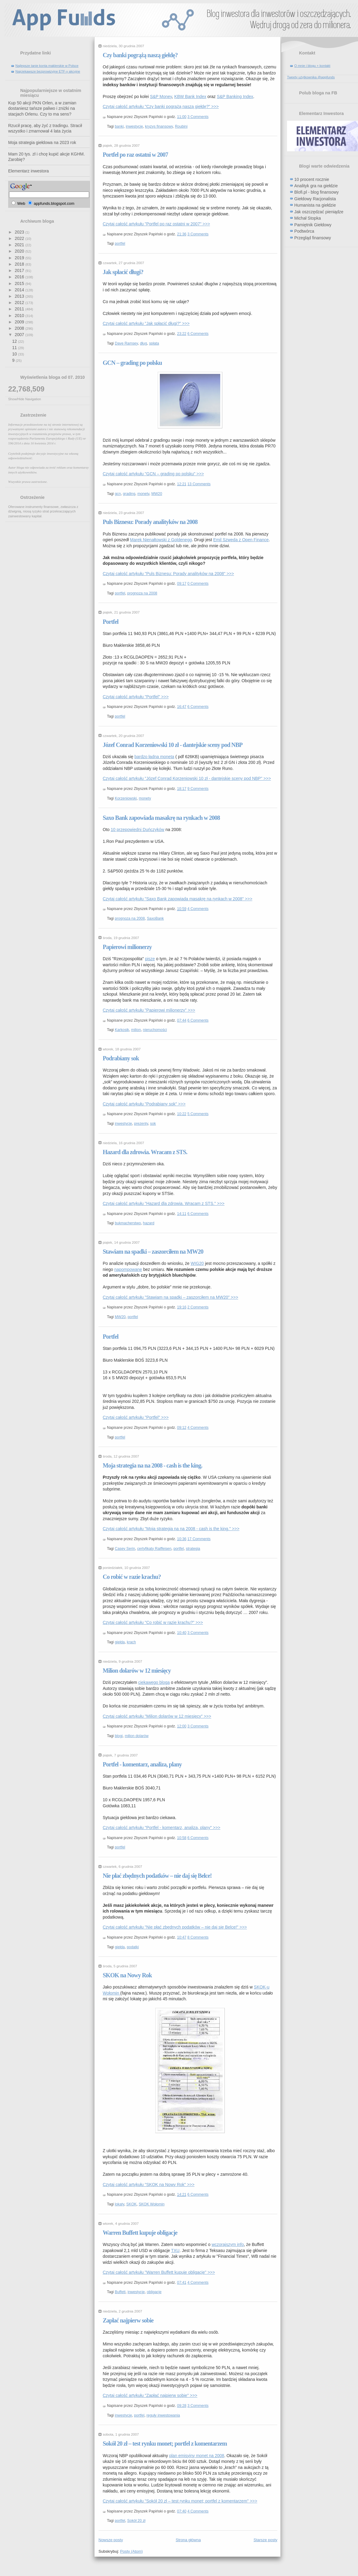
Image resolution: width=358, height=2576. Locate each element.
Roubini (181, 126)
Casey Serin (125, 1549)
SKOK (131, 2204)
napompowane (128, 1269)
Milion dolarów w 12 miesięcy (137, 1670)
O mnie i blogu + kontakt (312, 65)
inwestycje (134, 126)
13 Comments (199, 484)
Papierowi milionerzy (127, 947)
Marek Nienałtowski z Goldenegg (161, 539)
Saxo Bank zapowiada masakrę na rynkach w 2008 (161, 817)
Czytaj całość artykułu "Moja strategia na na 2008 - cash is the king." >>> (171, 1528)
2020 (20, 251)
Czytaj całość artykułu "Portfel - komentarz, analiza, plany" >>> (161, 1827)
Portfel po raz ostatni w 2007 (135, 154)
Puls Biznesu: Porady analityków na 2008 (150, 522)
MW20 (156, 494)
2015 (20, 283)
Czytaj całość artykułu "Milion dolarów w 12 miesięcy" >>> (157, 1716)
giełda (120, 1642)
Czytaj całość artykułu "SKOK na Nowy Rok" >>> (149, 2184)
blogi (119, 1736)
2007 (20, 334)
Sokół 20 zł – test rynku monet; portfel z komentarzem (165, 2443)
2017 (20, 270)
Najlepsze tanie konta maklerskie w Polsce (47, 65)
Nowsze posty (110, 2540)
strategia (193, 1549)
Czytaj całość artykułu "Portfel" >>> (136, 696)
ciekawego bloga (153, 1682)
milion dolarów (137, 1736)
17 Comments (199, 1539)
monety (143, 494)
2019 (20, 257)
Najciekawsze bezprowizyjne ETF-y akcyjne (47, 71)
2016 (20, 276)
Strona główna (188, 2540)
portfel (120, 243)
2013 (20, 296)
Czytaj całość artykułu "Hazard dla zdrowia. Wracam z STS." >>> (163, 1203)
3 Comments (197, 117)
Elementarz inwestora (28, 171)
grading (129, 494)
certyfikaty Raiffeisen (154, 1549)
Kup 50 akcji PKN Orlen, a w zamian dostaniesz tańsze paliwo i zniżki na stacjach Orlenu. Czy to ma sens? (42, 108)
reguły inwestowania (163, 2415)
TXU (175, 2250)
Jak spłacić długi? (123, 272)
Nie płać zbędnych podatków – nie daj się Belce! (157, 1875)
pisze (150, 958)
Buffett (120, 2292)
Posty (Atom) (131, 2551)
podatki (133, 1947)
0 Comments (197, 583)
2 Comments (197, 1307)
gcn (118, 494)
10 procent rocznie (311, 179)
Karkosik (122, 1030)
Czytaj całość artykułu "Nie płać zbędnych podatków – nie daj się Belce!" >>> (175, 1927)
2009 (20, 321)
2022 (20, 238)
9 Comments (197, 789)
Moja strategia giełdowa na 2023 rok (42, 142)
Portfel (110, 621)
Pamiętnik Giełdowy (312, 224)
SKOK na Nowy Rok (127, 1975)
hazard (148, 1223)
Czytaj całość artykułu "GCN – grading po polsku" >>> (153, 473)
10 (15, 354)
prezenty (141, 1123)
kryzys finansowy (159, 126)
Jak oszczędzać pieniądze (318, 211)
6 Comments (197, 334)
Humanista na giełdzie (315, 205)
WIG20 (197, 1263)
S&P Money (161, 96)
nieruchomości (155, 1030)
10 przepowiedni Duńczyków (137, 829)
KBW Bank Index (190, 96)
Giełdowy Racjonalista (315, 198)
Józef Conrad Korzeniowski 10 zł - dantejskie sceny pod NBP (173, 744)
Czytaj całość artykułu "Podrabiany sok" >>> (144, 1103)
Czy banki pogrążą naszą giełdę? (140, 55)
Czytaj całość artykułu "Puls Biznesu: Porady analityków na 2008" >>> (168, 573)
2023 (20, 232)
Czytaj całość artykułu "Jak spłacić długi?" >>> (146, 323)
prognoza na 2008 (142, 593)
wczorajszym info (227, 2244)
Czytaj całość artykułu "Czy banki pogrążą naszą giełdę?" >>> (161, 106)
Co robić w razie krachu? (132, 1576)
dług (143, 343)
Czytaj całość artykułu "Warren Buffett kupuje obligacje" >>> (159, 2272)
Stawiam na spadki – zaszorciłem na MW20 (153, 1251)
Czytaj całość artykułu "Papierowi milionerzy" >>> (149, 1010)
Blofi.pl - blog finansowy (316, 192)
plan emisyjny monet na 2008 (196, 2455)
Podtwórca (304, 231)
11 (15, 347)
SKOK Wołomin (151, 2204)
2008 (20, 328)
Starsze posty (265, 2540)
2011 (20, 308)
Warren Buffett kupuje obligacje (140, 2232)
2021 (20, 244)
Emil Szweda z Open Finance (241, 539)
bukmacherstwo (128, 1223)
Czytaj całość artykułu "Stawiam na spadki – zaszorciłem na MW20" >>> (170, 1297)
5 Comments (197, 1114)
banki (119, 126)
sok (153, 1123)
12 (15, 341)
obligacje (154, 2292)
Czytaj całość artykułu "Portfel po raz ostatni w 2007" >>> (156, 223)
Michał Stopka (307, 218)
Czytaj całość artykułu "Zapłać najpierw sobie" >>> (150, 2395)
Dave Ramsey (126, 343)
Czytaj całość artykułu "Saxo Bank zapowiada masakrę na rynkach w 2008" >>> (177, 898)
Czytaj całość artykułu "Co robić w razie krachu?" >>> (153, 1622)
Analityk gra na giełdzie (316, 185)
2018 (20, 264)
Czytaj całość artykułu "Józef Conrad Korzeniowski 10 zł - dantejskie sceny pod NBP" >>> (187, 778)
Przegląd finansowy (312, 237)
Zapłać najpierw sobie (128, 2320)
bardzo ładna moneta (154, 756)
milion (136, 1030)
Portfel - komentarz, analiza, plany (142, 1764)
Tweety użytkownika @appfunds (311, 77)
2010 (20, 315)
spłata (154, 343)
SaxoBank (155, 918)
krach (131, 1642)
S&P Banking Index (235, 96)
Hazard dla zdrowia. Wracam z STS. (145, 1152)
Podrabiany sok (121, 1058)
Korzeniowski (126, 798)
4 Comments (197, 909)
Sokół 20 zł (136, 2521)
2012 (20, 302)
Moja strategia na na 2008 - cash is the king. (152, 1465)
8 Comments (197, 1937)
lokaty (119, 2204)
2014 (20, 289)
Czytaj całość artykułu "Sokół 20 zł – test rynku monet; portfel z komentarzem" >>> (180, 2501)
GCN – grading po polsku (132, 362)
